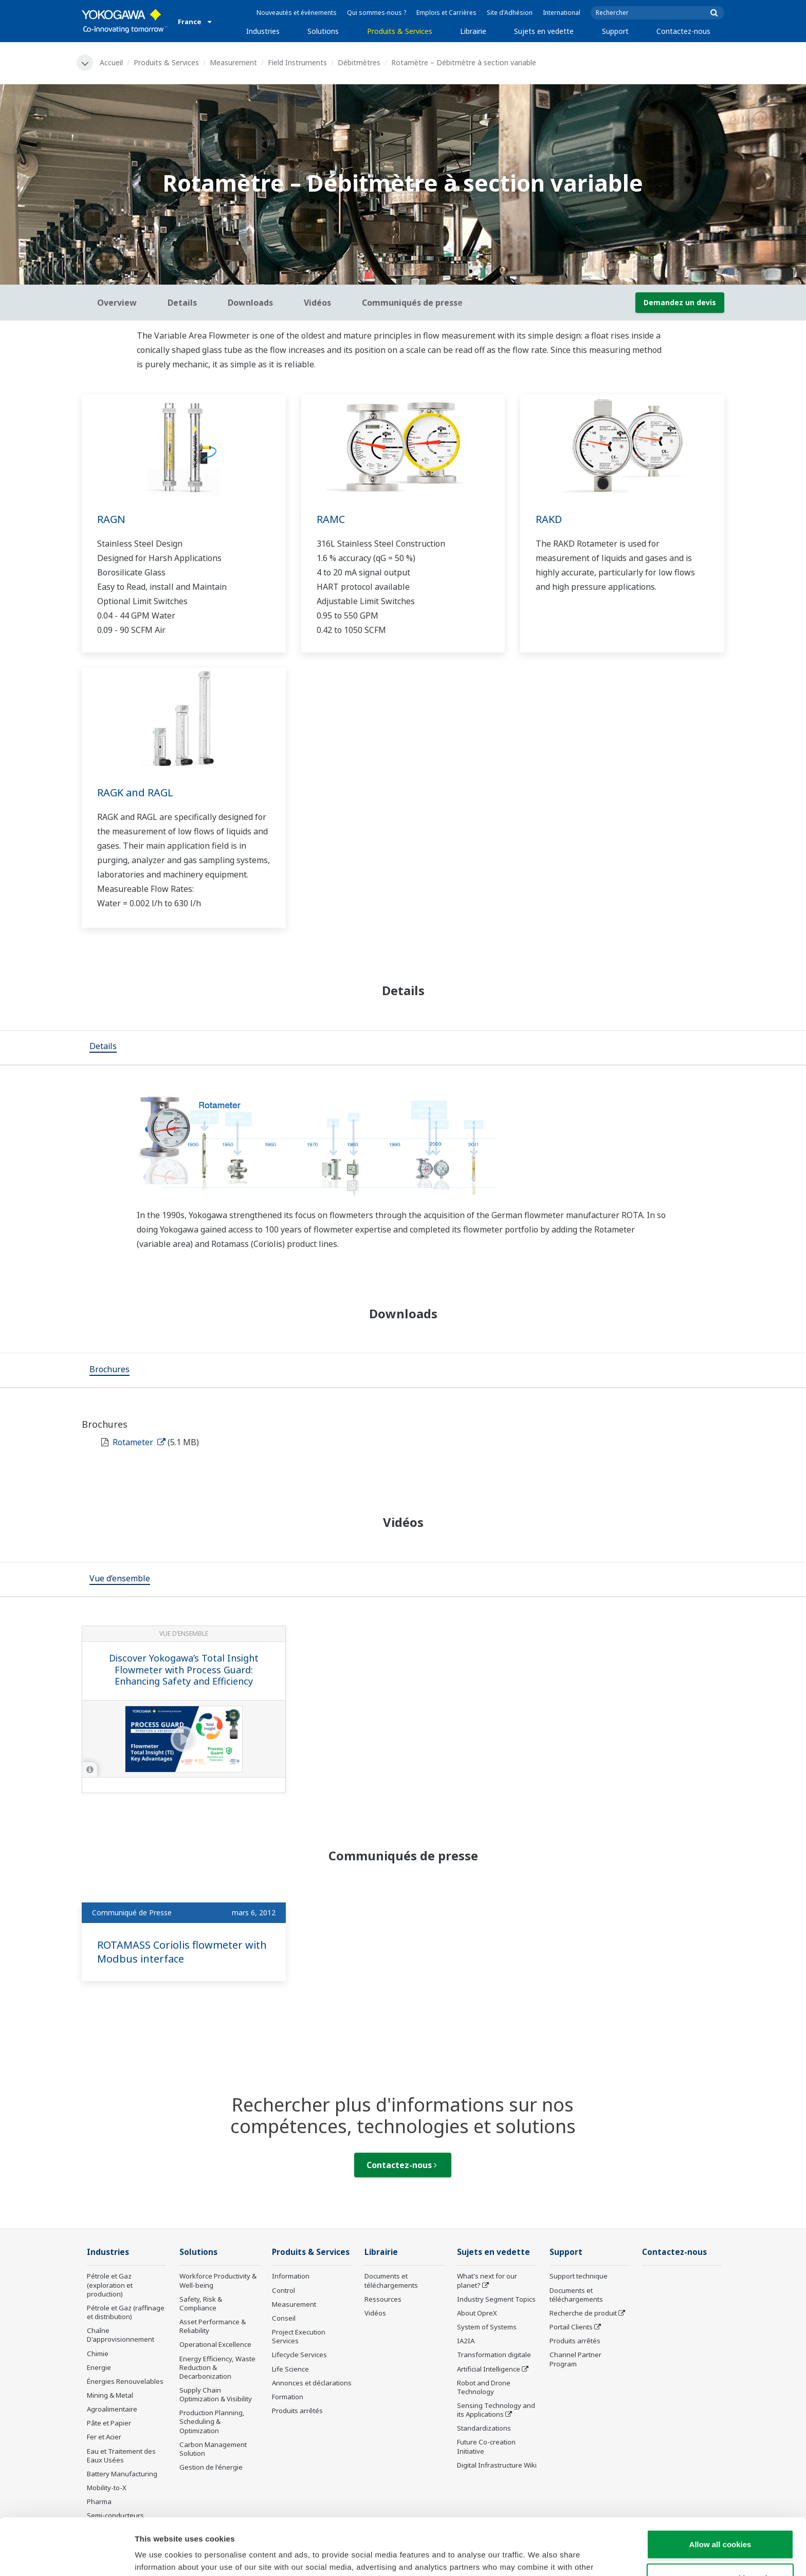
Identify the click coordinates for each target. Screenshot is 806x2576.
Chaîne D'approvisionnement (120, 2335)
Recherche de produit (583, 2313)
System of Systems (487, 2326)
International (561, 12)
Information (290, 2276)
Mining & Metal (110, 2395)
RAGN (111, 519)
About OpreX (477, 2313)
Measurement (233, 62)
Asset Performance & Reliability (212, 2326)
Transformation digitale (494, 2354)
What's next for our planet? (487, 2280)
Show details (539, 2555)
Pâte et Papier (109, 2423)
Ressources (382, 2299)
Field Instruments (297, 62)
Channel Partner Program (575, 2359)
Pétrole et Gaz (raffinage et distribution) (125, 2312)
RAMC (331, 519)
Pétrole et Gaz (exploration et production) (110, 2284)
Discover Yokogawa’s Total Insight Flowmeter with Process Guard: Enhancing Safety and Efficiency (184, 1669)
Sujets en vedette (544, 31)
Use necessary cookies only (720, 2521)
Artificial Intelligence (488, 2369)
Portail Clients (571, 2326)
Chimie (97, 2353)
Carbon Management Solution (213, 2449)
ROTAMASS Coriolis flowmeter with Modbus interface (182, 1952)
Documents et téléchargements (391, 2280)
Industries (263, 31)
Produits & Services (399, 31)
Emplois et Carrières (446, 12)
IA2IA (465, 2340)
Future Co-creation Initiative (486, 2446)
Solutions (323, 31)
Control (283, 2290)
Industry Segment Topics (496, 2299)
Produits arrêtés (297, 2410)
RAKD (549, 519)
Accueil (111, 62)
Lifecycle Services (299, 2354)
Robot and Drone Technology (483, 2387)
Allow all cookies (720, 2487)
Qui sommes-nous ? (376, 12)
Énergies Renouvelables (125, 2381)
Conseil (284, 2318)
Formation (287, 2396)
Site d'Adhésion (510, 12)
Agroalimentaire (112, 2409)
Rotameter (139, 1442)
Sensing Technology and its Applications (496, 2410)
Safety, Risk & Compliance (200, 2303)
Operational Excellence (215, 2344)
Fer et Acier (104, 2436)
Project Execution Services (298, 2336)
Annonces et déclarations (312, 2382)
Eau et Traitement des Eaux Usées (121, 2456)
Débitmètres (359, 62)
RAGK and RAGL (135, 792)
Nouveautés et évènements (297, 12)
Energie (99, 2367)
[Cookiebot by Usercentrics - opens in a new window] (67, 2556)
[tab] (103, 1048)
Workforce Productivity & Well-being (218, 2280)
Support (615, 31)
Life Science (290, 2369)
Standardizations (484, 2428)
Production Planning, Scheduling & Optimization (212, 2421)
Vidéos (375, 2313)
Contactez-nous (683, 31)
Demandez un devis (680, 302)
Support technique (578, 2276)
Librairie (473, 31)
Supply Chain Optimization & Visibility (215, 2394)
